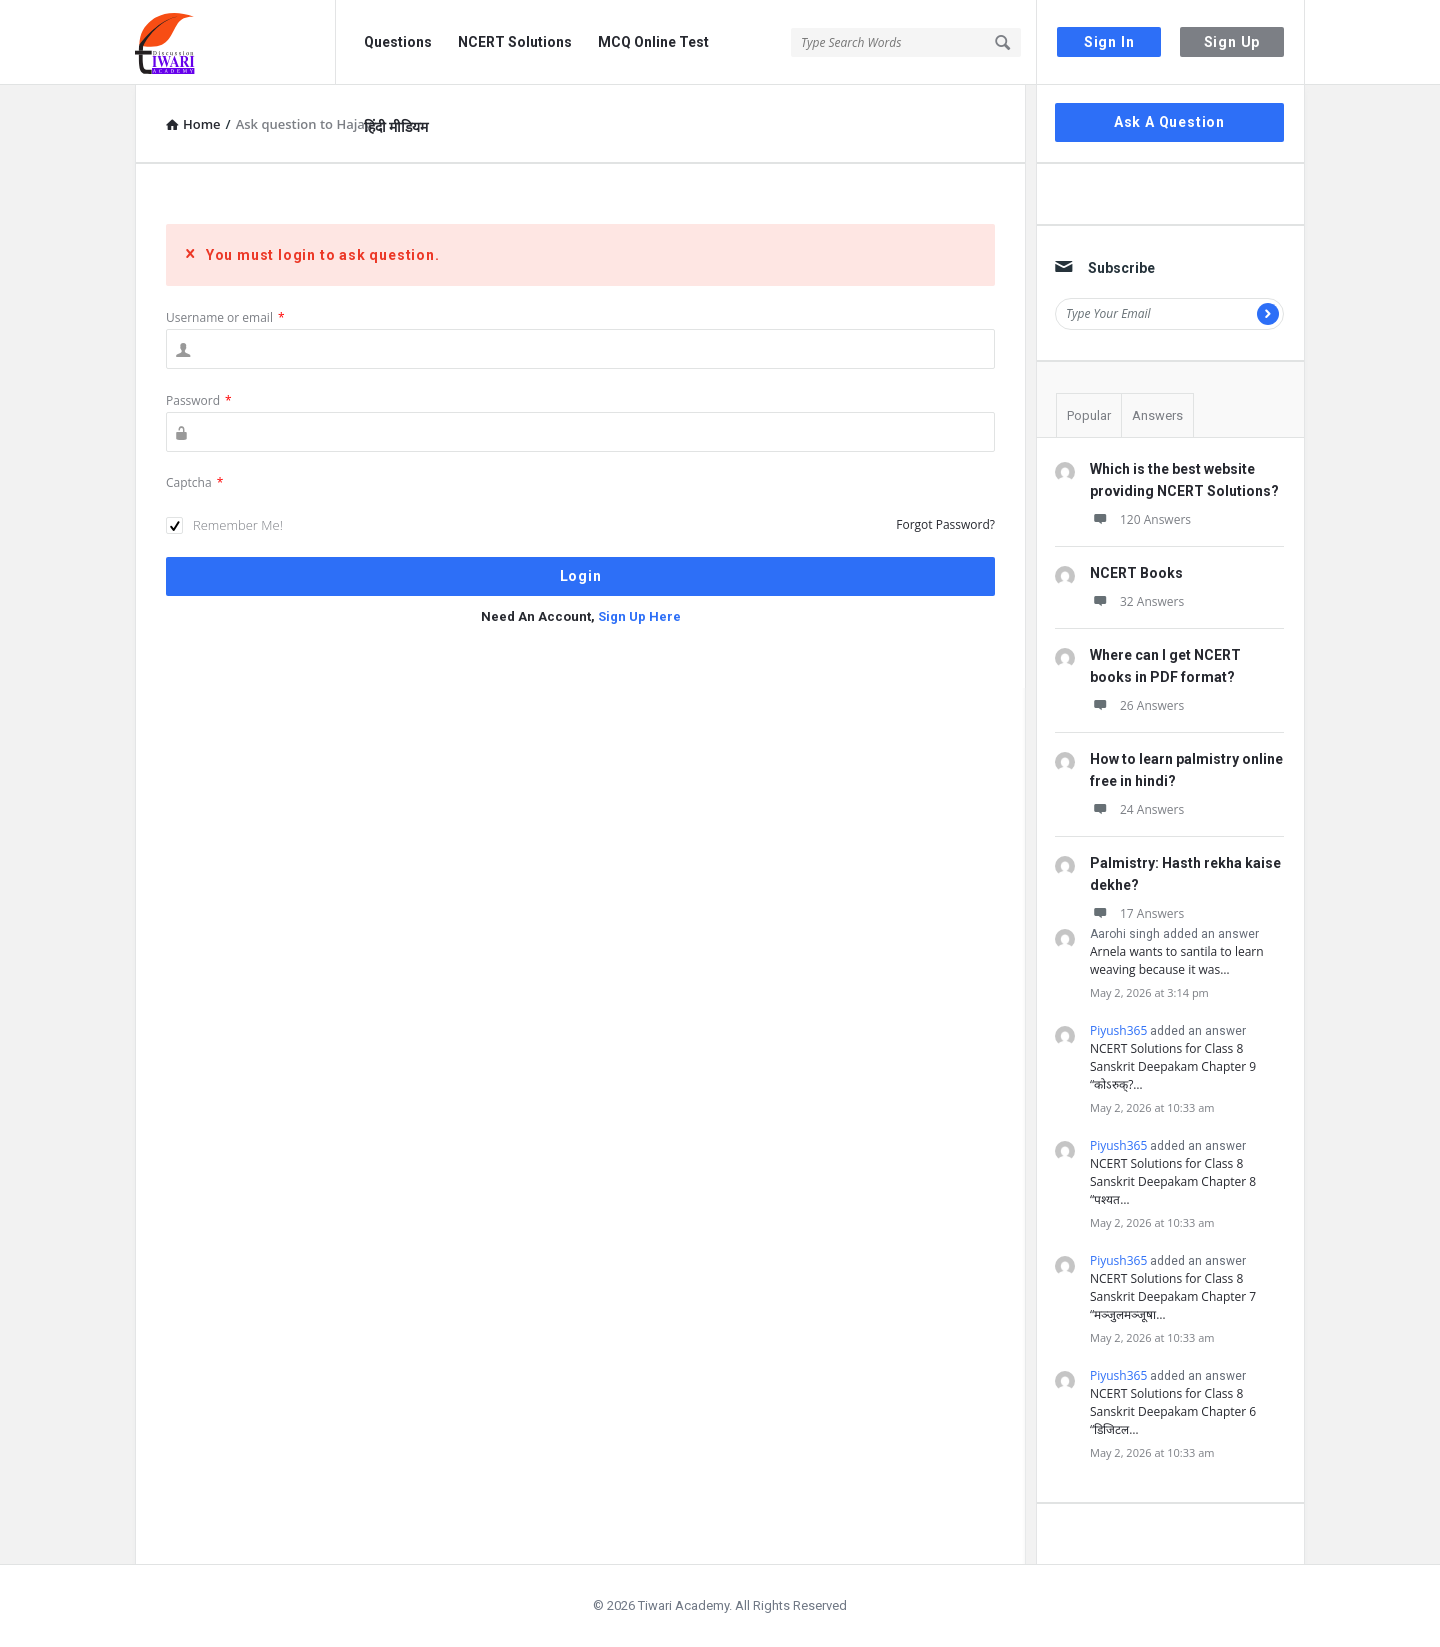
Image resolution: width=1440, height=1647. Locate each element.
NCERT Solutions (515, 42)
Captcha (194, 482)
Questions (398, 42)
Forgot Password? (945, 524)
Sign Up (1232, 42)
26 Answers (1137, 705)
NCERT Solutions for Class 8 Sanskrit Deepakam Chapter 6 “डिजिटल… (1173, 1411)
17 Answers (1137, 913)
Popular (1089, 415)
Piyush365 (1118, 1030)
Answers (1157, 415)
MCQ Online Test (653, 42)
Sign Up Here (639, 616)
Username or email (225, 317)
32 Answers (1137, 601)
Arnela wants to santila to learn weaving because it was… (1177, 960)
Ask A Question (1169, 122)
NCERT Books (1136, 573)
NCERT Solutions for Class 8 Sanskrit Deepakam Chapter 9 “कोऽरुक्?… (1173, 1066)
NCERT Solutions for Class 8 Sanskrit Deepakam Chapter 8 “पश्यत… (1173, 1181)
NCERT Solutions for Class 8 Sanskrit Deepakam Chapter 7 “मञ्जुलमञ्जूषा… (1173, 1296)
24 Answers (1137, 809)
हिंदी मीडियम (396, 127)
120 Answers (1140, 519)
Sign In (1109, 42)
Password (199, 400)
